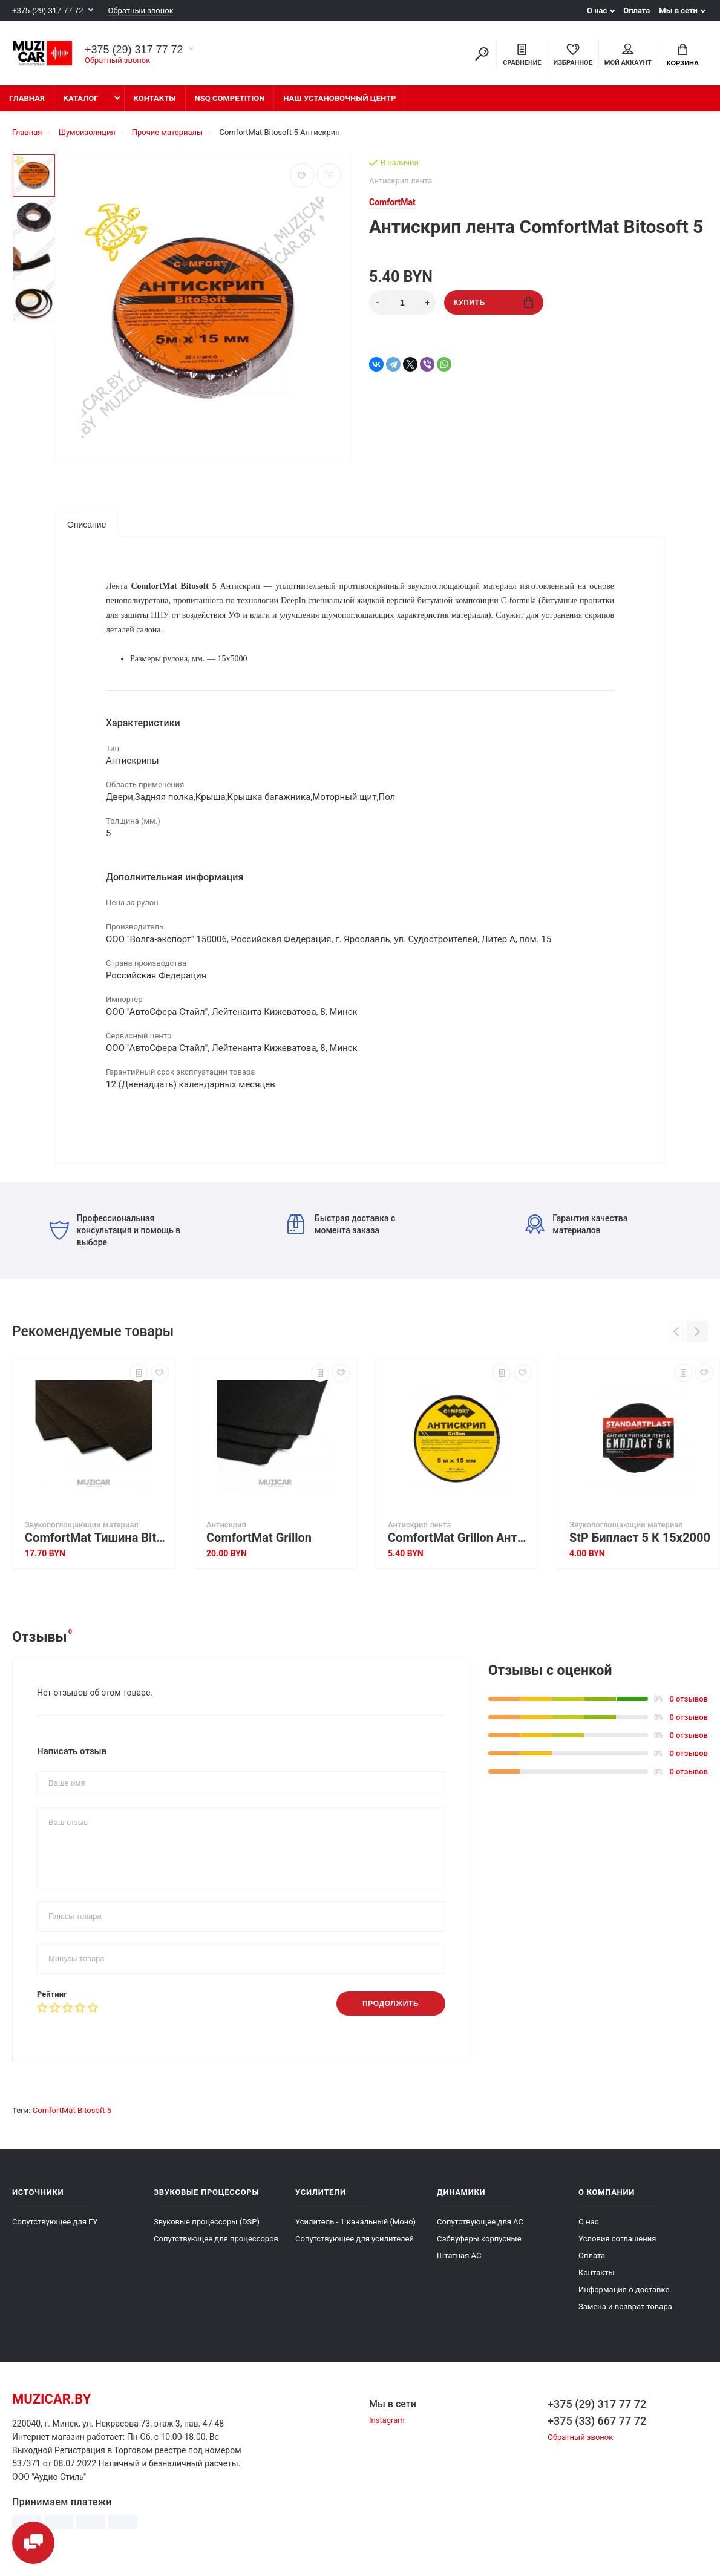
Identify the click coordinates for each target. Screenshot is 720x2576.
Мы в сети (678, 10)
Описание (86, 524)
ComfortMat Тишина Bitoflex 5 (97, 1538)
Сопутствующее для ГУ (54, 2221)
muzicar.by (51, 2399)
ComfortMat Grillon (259, 1538)
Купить (493, 302)
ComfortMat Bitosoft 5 (72, 2110)
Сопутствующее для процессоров (216, 2238)
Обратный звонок (140, 10)
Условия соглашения (617, 2238)
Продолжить (390, 2003)
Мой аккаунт (628, 55)
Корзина (683, 55)
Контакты (155, 98)
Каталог (81, 98)
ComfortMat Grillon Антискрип (460, 1538)
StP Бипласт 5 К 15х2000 (639, 1538)
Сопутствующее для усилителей (354, 2238)
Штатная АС (459, 2255)
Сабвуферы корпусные (479, 2238)
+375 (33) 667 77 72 (597, 2420)
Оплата (636, 10)
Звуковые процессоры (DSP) (207, 2221)
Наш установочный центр (339, 98)
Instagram (387, 2420)
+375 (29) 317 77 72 (47, 10)
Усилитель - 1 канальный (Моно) (355, 2221)
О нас (597, 10)
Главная (27, 98)
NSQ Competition (230, 98)
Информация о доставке (623, 2289)
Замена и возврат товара (625, 2306)
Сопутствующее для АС (480, 2221)
